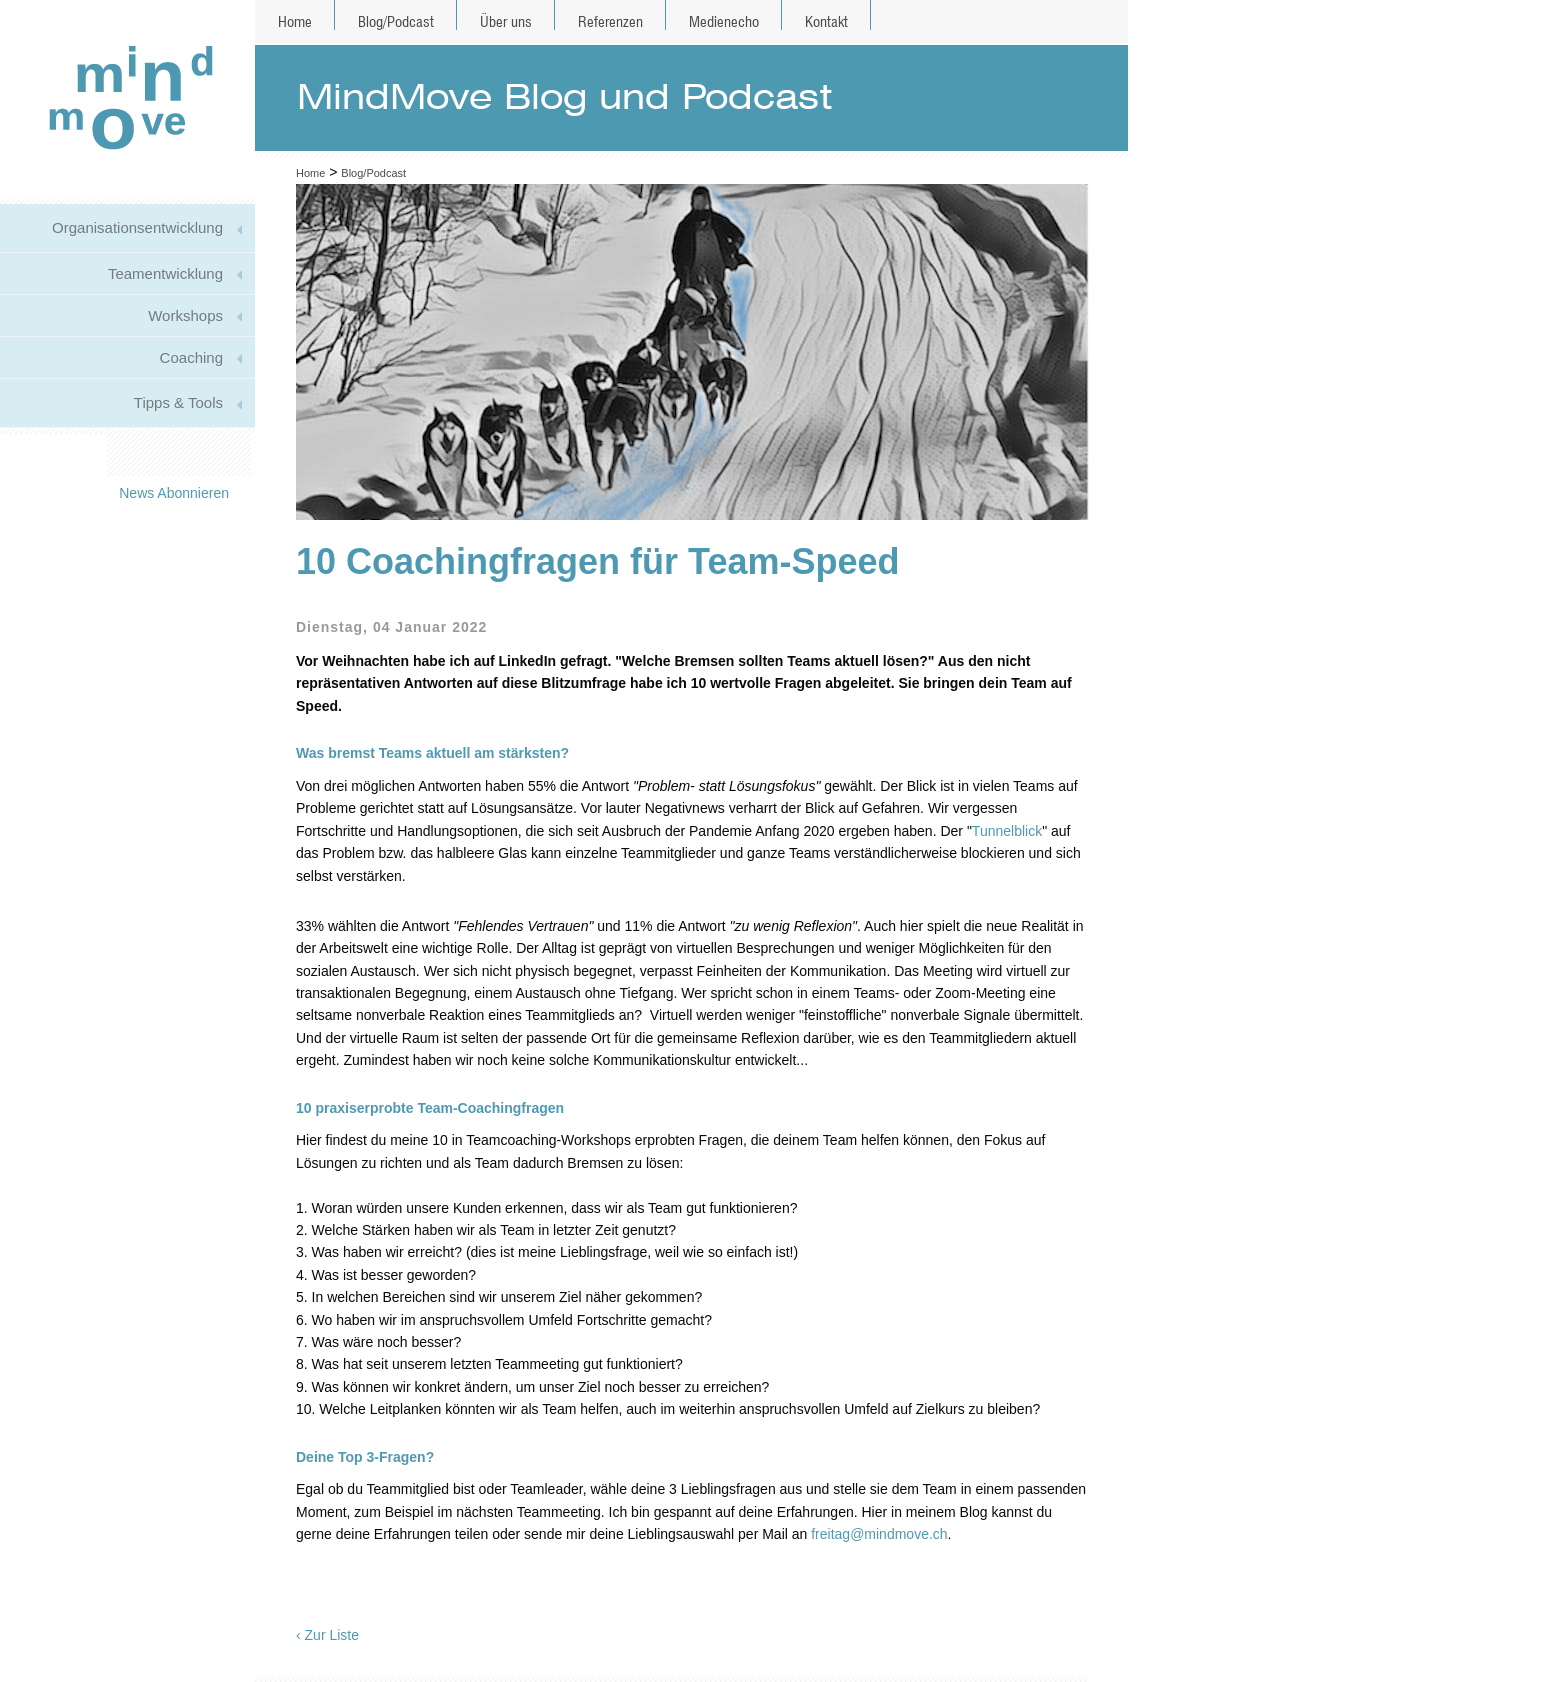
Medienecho (724, 21)
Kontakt (826, 21)
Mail (124, 455)
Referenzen (610, 21)
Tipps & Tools (178, 402)
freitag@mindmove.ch (879, 1534)
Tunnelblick (1007, 831)
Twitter (159, 455)
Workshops (185, 315)
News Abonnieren (174, 493)
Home (295, 21)
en (1105, 21)
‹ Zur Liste (327, 1635)
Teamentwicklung (165, 273)
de (1080, 21)
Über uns (506, 21)
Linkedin (194, 455)
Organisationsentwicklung (137, 227)
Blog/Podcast (396, 21)
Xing (229, 455)
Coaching (191, 357)
